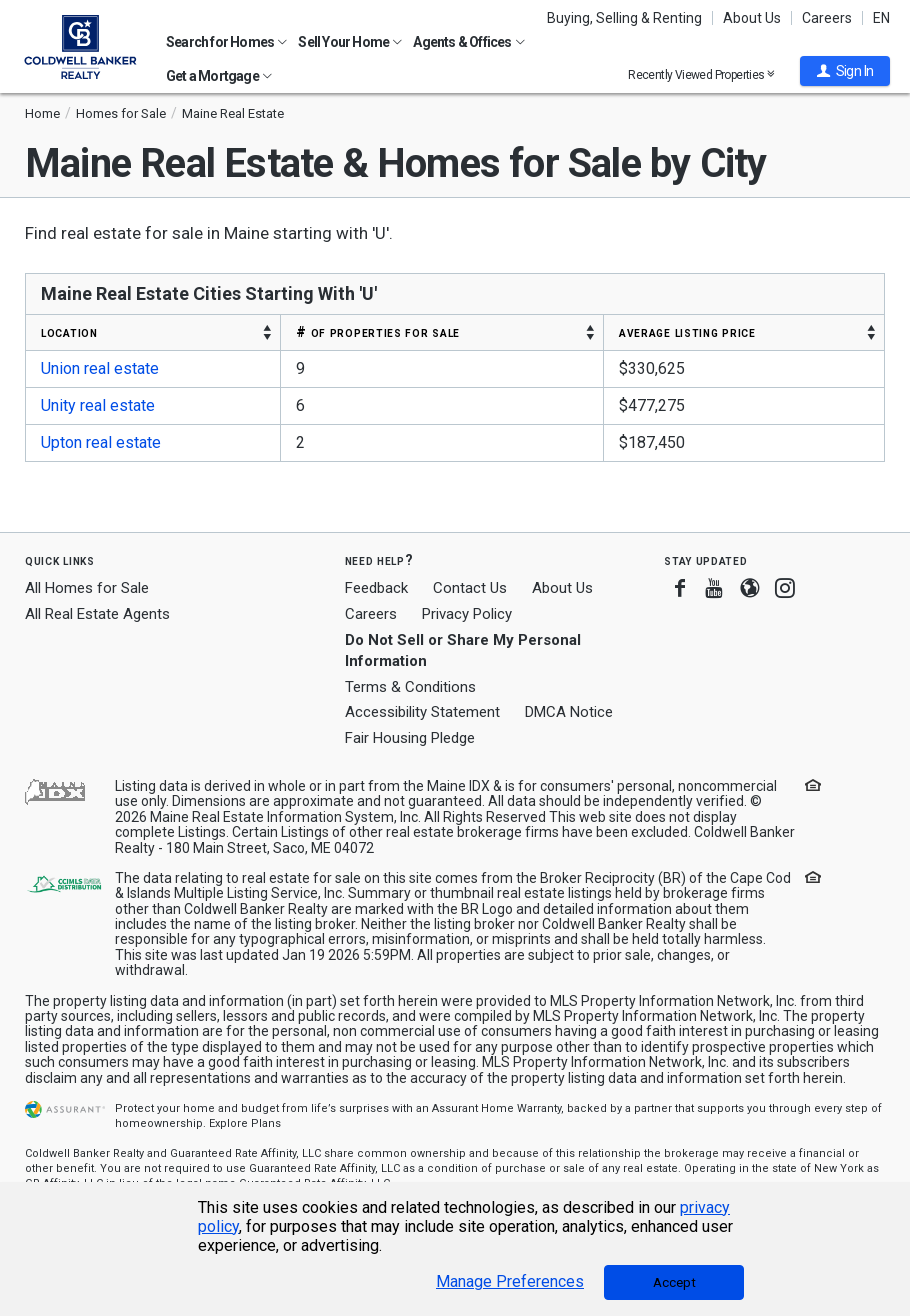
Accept (674, 1282)
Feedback (376, 588)
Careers (827, 18)
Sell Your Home (350, 42)
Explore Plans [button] (245, 1123)
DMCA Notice (569, 712)
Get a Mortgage (219, 76)
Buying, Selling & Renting (624, 18)
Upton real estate (101, 442)
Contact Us (470, 588)
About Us (752, 18)
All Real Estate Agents (97, 614)
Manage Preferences (510, 1282)
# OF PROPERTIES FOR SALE (378, 332)
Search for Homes (226, 42)
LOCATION (69, 332)
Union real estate (100, 368)
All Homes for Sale (87, 588)
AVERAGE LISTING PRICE (687, 332)
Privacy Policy (467, 614)
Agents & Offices (468, 42)
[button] (845, 71)
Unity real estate (98, 405)
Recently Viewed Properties (701, 74)
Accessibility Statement (422, 712)
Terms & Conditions (410, 687)
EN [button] (881, 18)
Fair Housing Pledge (410, 738)
